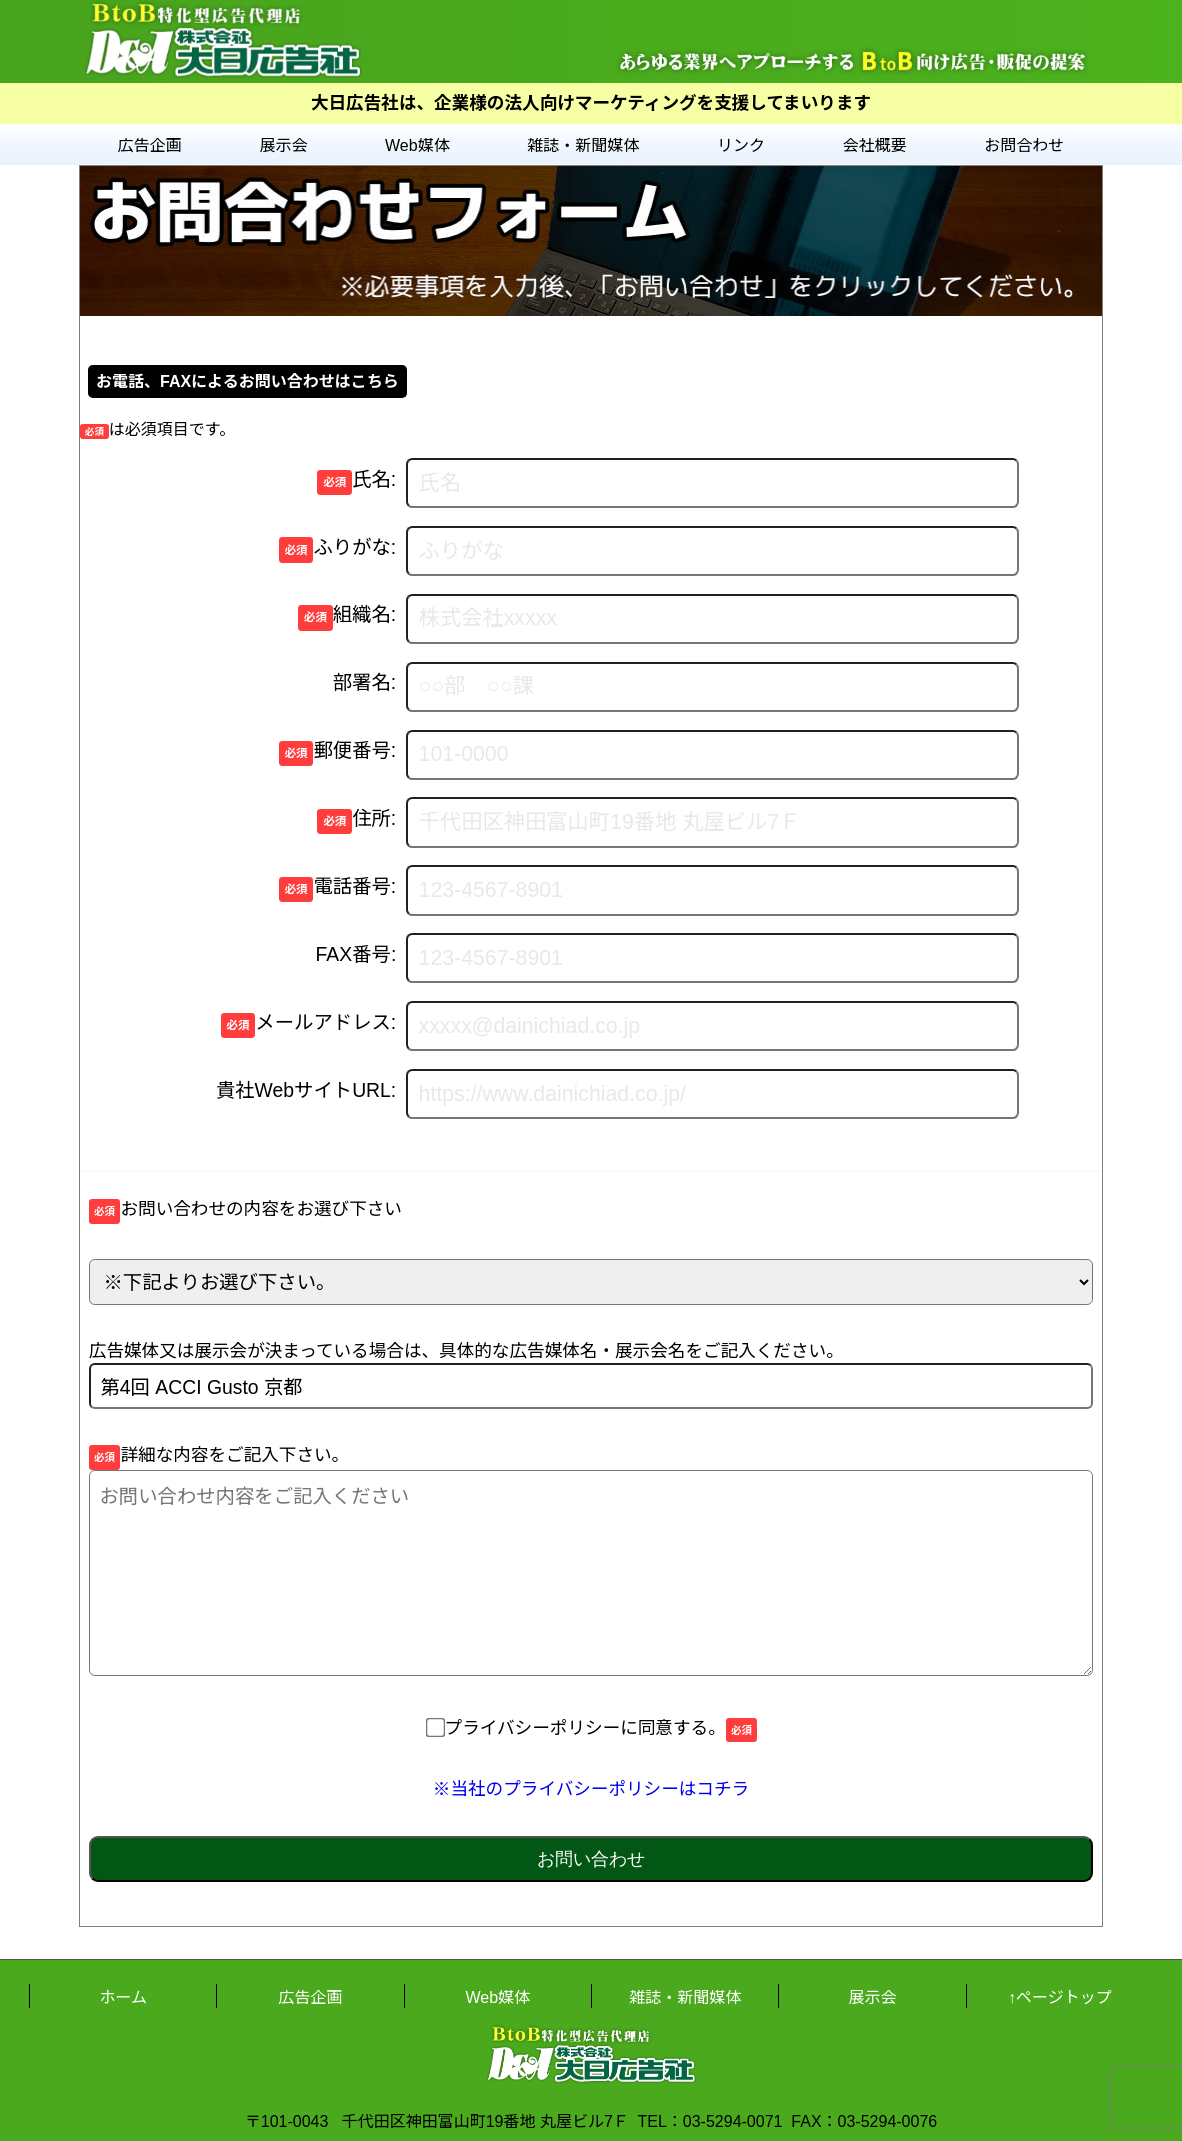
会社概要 (875, 145)
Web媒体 (417, 145)
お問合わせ (1024, 145)
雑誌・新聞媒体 (583, 145)
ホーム (123, 1997)
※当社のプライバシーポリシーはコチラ (591, 1789)
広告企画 (150, 145)
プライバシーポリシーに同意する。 (591, 1728)
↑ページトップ (1060, 1997)
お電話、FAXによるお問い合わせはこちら (247, 381)
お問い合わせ (591, 1859)
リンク (741, 145)
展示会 (283, 145)
